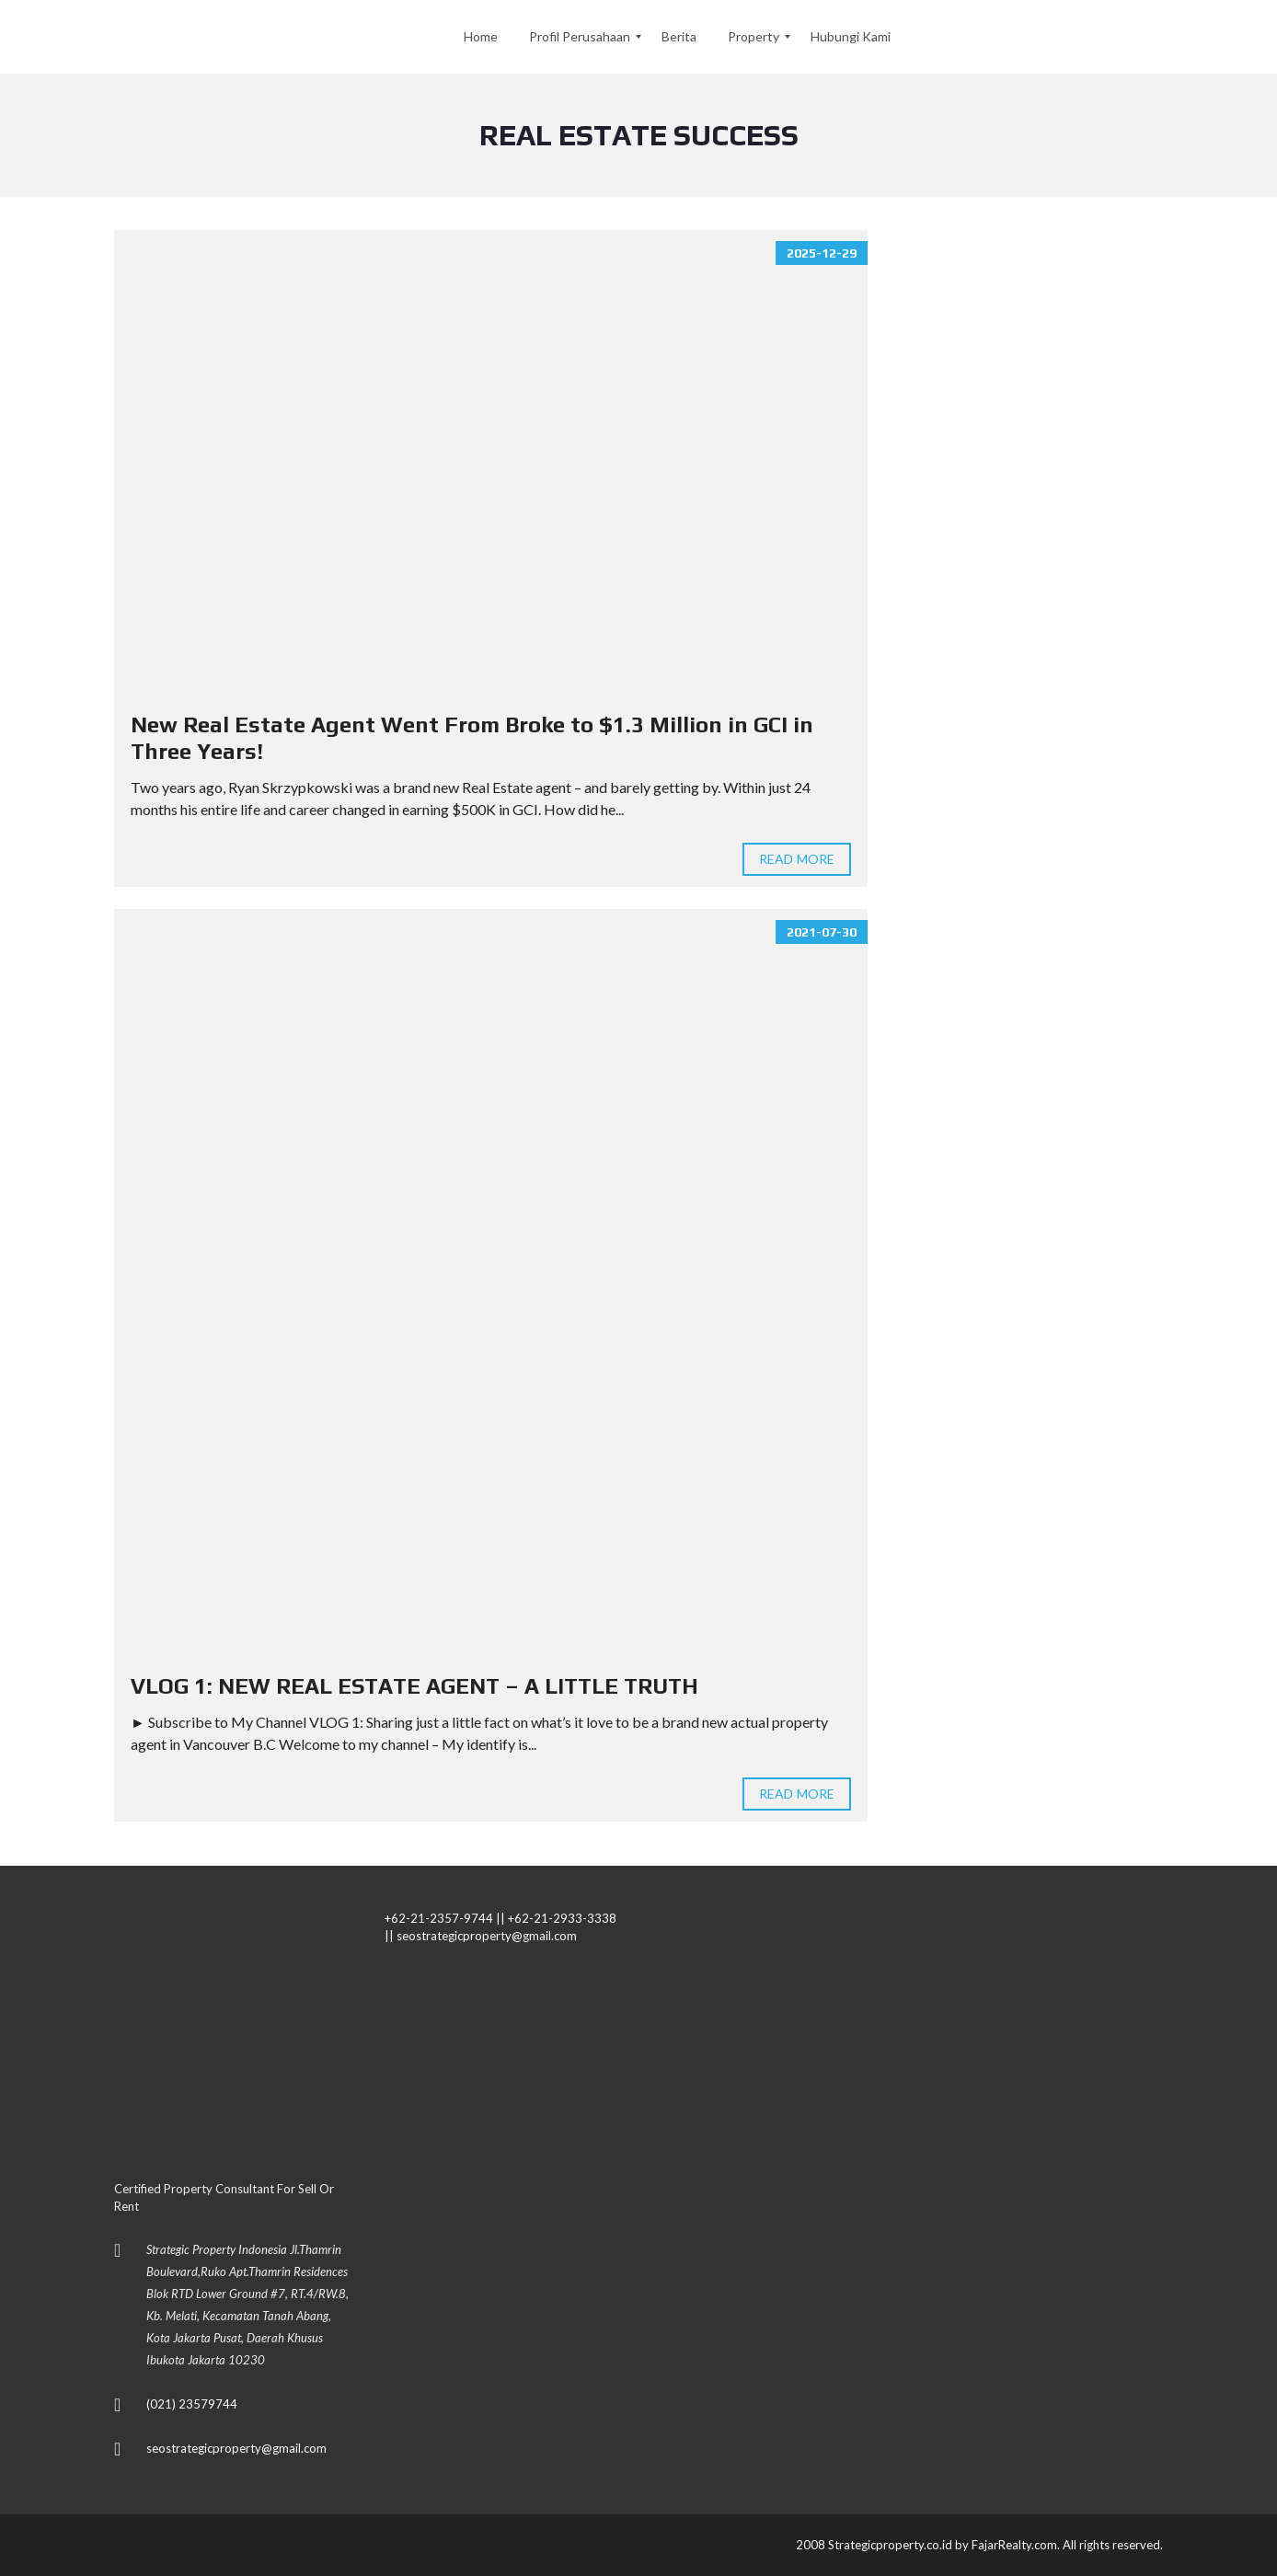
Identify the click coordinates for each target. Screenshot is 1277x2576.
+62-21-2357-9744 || (445, 1918)
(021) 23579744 (191, 2404)
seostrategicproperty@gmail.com (236, 2448)
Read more (796, 859)
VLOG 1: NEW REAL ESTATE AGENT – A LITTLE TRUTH (414, 1685)
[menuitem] (480, 37)
